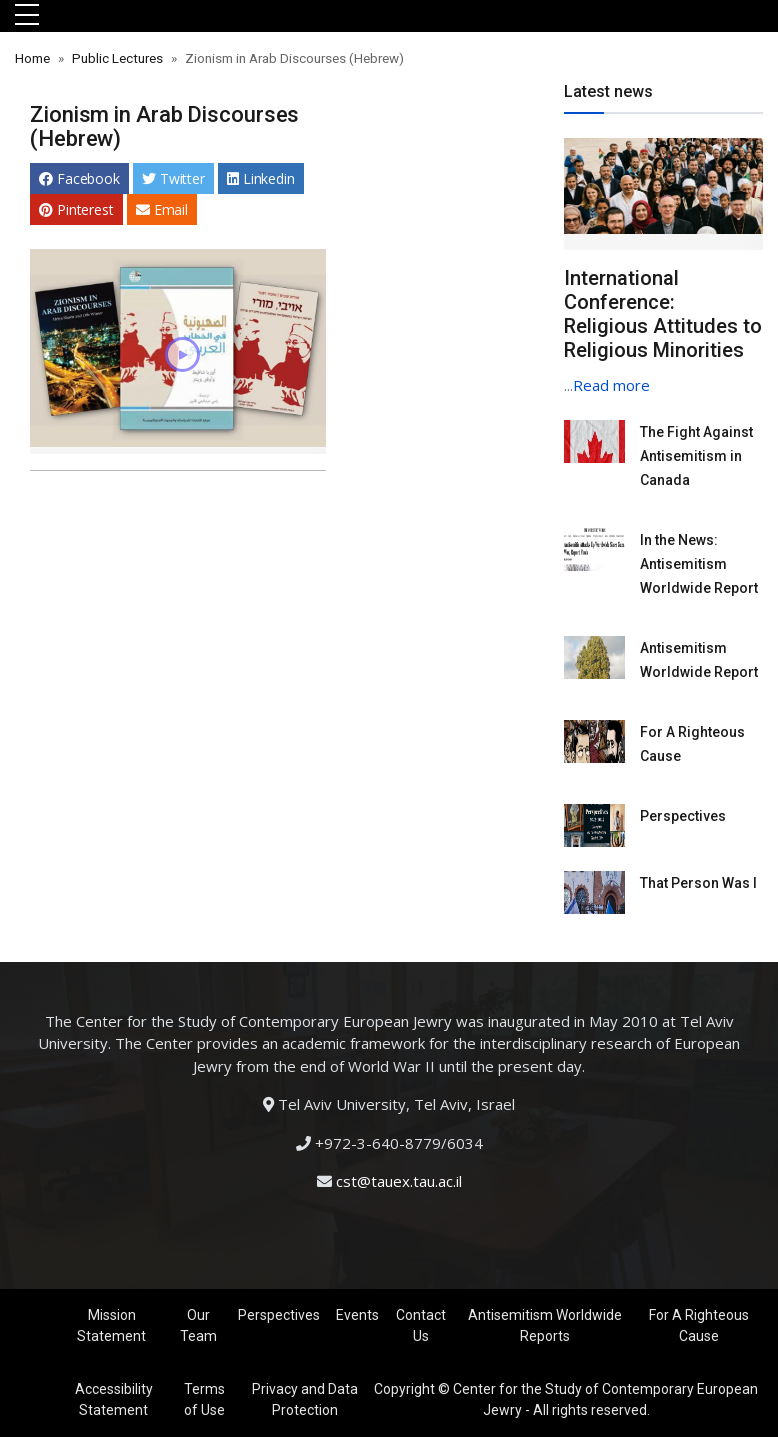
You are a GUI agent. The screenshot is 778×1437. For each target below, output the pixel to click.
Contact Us (421, 1325)
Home (32, 58)
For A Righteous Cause (699, 1325)
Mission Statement (111, 1325)
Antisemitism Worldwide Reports (545, 1325)
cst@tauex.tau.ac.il (399, 1181)
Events (357, 1315)
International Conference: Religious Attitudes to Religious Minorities (663, 314)
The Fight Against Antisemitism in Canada (696, 456)
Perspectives (683, 816)
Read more (611, 385)
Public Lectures (117, 58)
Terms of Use (204, 1399)
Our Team (198, 1325)
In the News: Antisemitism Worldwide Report (699, 564)
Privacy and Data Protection (305, 1399)
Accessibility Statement (114, 1399)
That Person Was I (698, 883)
